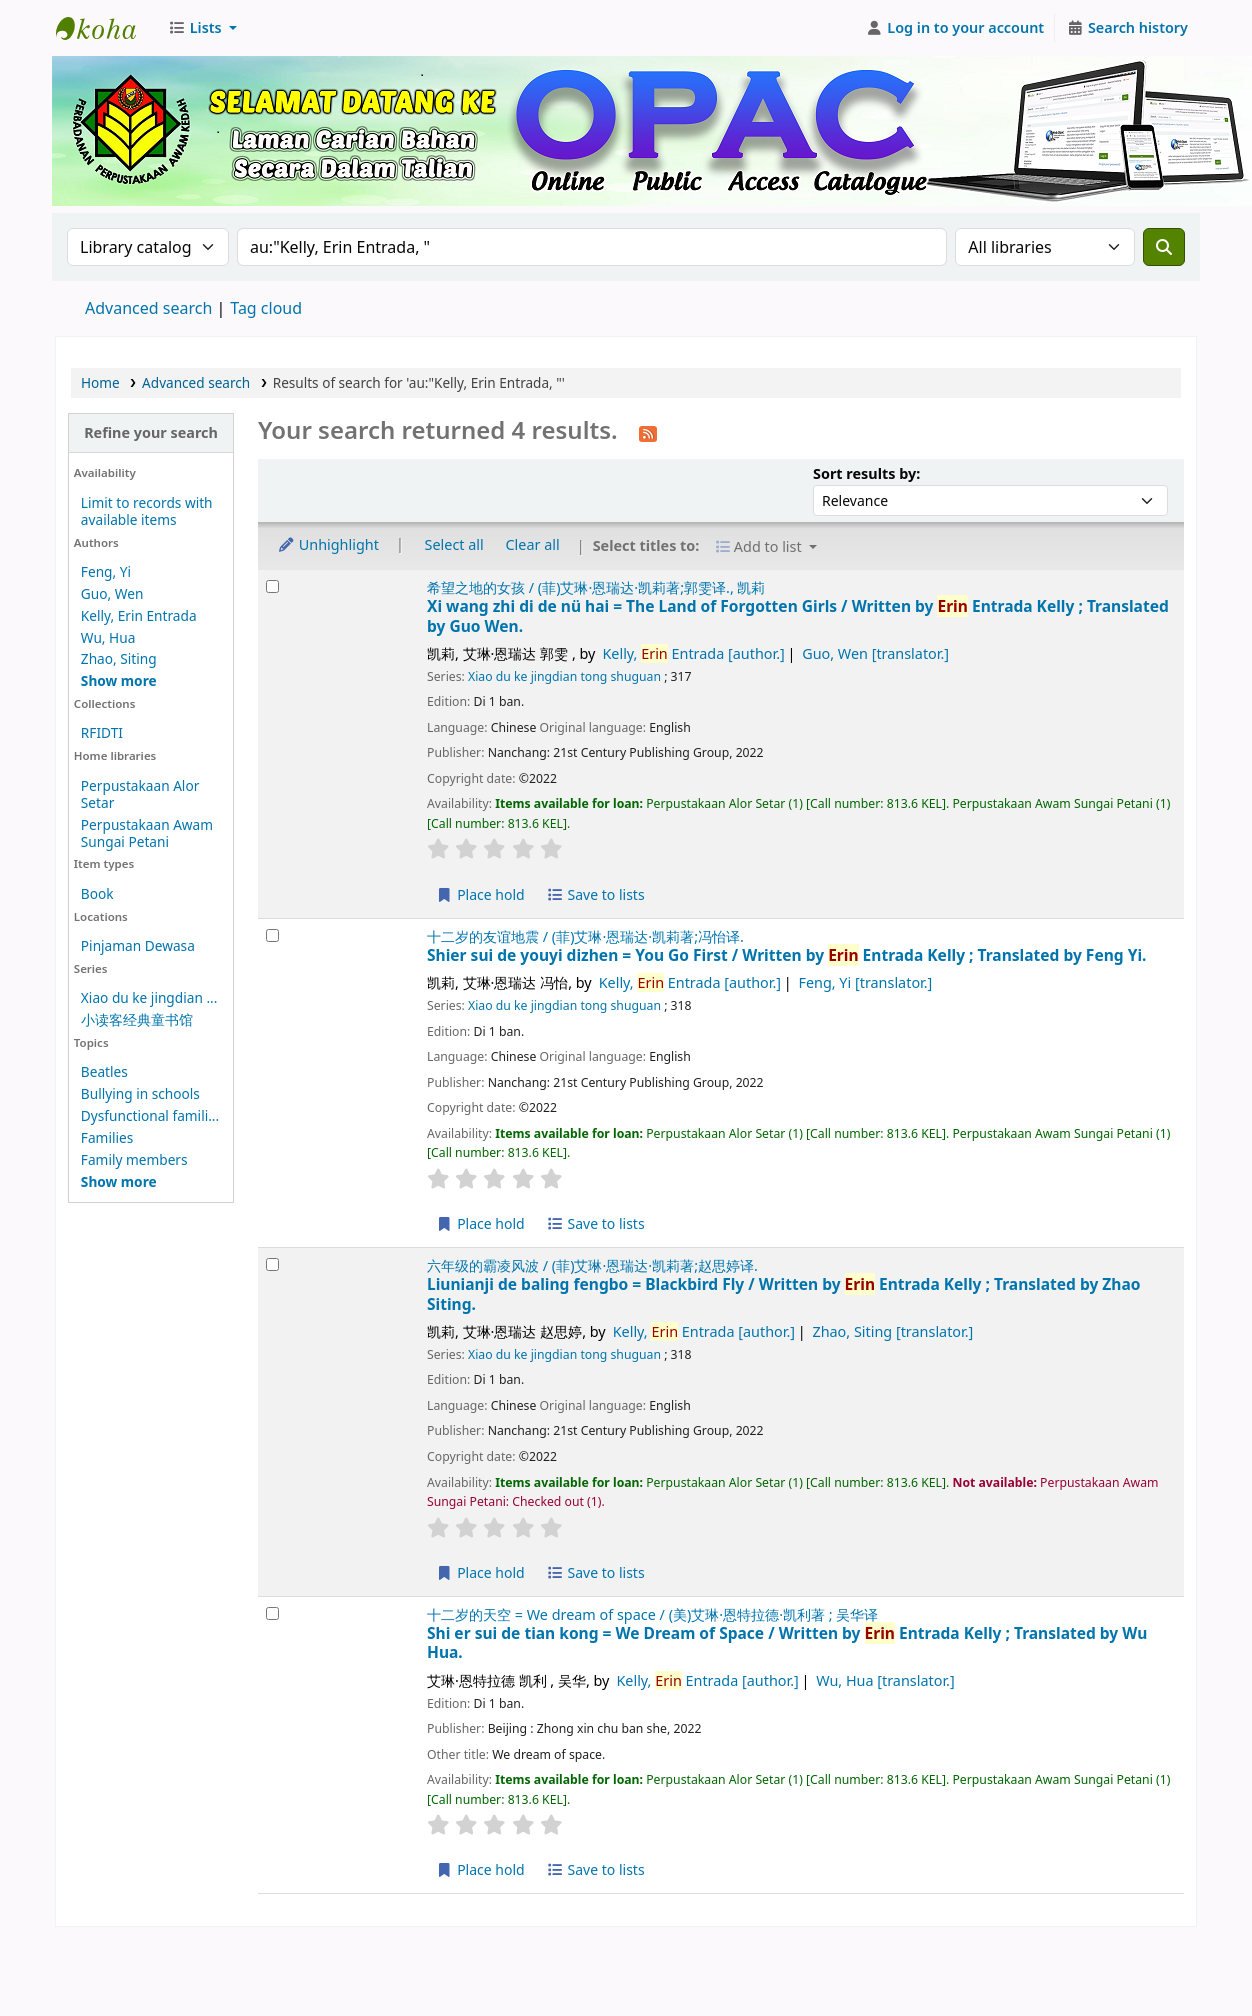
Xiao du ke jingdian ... (149, 997)
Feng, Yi (106, 571)
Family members (134, 1159)
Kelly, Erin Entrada (139, 615)
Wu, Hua (108, 637)
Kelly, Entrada (693, 653)
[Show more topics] (119, 1181)
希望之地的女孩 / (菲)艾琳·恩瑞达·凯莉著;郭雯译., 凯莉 (596, 587)
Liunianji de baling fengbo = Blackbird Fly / (783, 1294)
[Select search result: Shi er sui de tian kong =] (272, 1613)
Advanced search (148, 308)
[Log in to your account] (955, 28)
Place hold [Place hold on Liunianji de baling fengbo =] (480, 1572)
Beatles (104, 1071)
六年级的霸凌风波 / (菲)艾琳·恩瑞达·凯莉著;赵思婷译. (592, 1265)
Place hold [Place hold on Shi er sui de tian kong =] (480, 1869)
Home (100, 382)
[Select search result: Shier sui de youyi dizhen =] (272, 935)
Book (97, 893)
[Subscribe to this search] (648, 432)
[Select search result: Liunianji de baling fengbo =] (272, 1264)
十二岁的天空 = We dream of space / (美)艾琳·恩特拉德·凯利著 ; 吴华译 (652, 1614)
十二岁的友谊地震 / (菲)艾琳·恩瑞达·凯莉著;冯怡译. (585, 936)
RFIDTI (102, 732)
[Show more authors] (119, 680)
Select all (454, 544)
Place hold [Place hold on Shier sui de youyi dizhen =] (480, 1223)
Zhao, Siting (119, 658)
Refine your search (151, 432)
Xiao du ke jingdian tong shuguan (564, 676)
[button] (202, 28)
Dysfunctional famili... (150, 1115)
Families (107, 1137)
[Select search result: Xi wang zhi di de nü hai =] (272, 586)
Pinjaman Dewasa (138, 945)
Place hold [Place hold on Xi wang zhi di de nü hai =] (480, 894)
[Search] (1164, 247)
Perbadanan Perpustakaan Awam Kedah (106, 28)
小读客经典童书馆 (137, 1019)
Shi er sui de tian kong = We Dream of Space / (787, 1643)
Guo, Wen (112, 593)
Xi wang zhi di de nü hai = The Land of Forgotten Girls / (798, 616)
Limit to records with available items (147, 511)
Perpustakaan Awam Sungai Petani (147, 833)
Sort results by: (866, 473)
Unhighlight (328, 544)
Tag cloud (266, 308)
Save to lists (595, 894)
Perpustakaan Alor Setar (140, 794)
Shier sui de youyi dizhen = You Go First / (786, 955)
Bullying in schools (140, 1093)
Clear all (533, 544)
